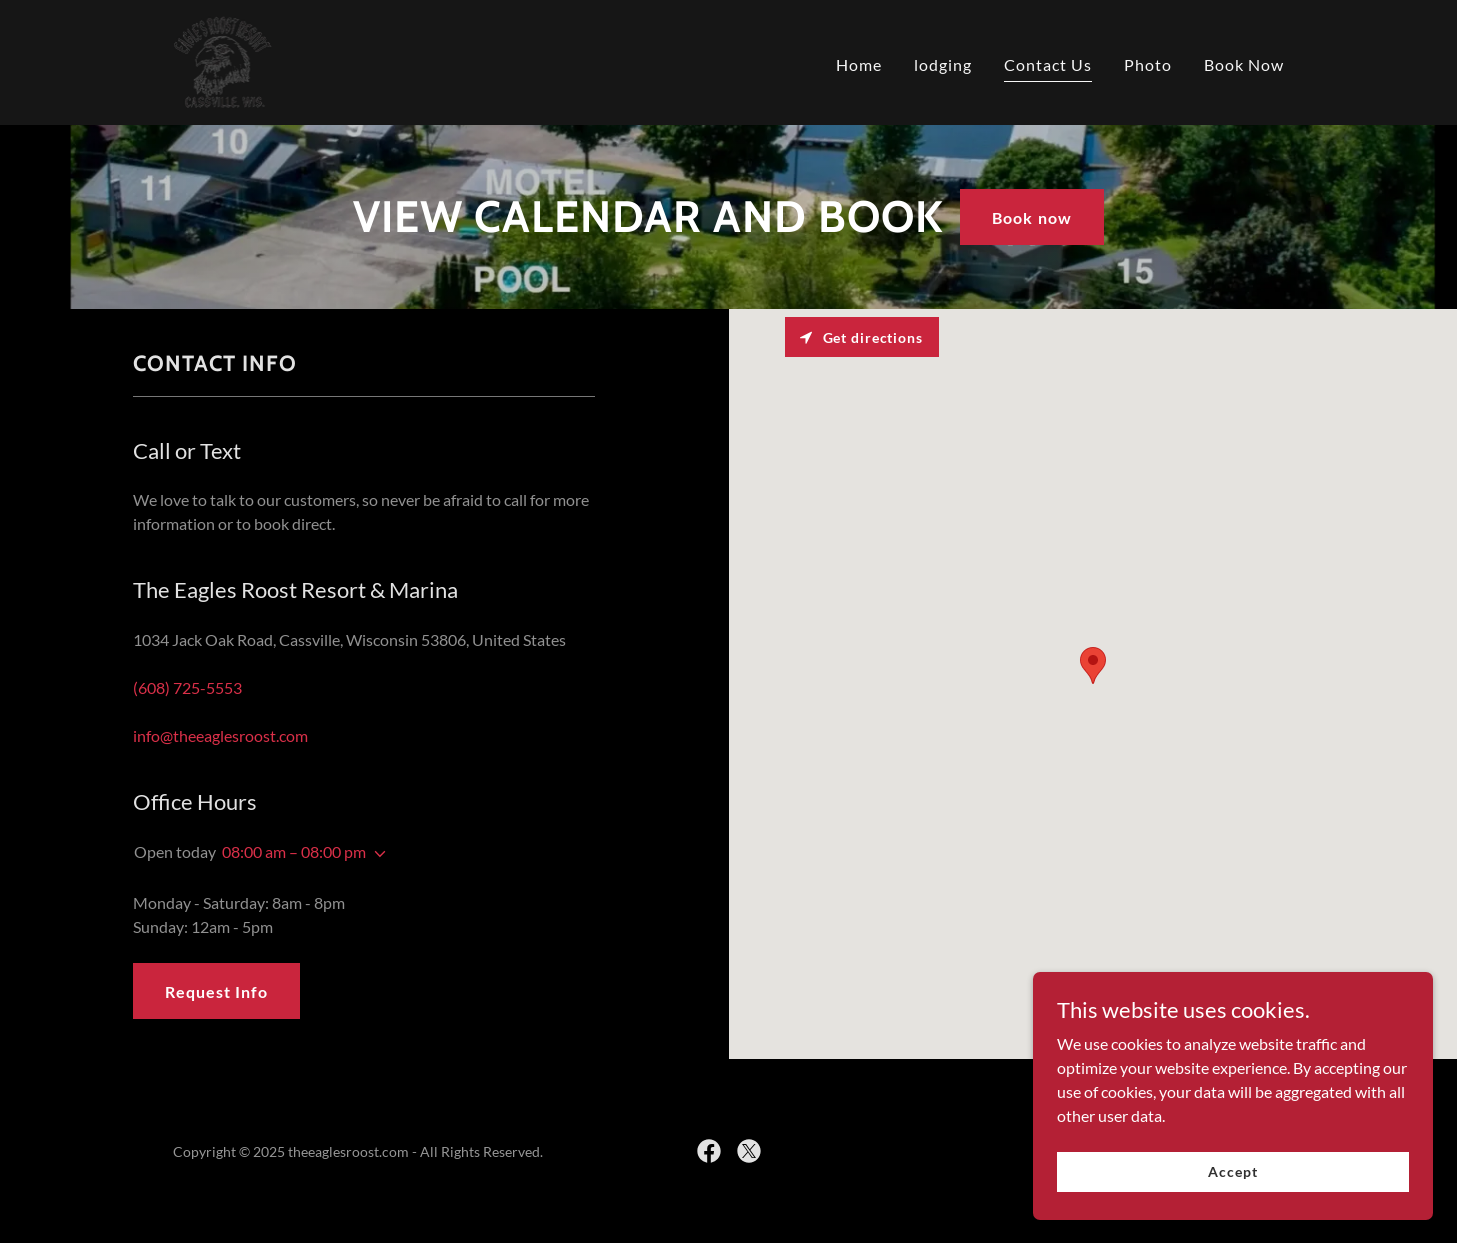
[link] (223, 60)
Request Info (216, 991)
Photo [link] (1148, 64)
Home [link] (859, 64)
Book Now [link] (1244, 64)
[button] (376, 854)
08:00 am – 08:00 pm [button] (294, 851)
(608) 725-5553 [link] (187, 687)
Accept (1232, 1171)
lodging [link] (943, 64)
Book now (1031, 217)
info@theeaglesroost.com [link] (220, 735)
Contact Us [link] (1048, 64)
